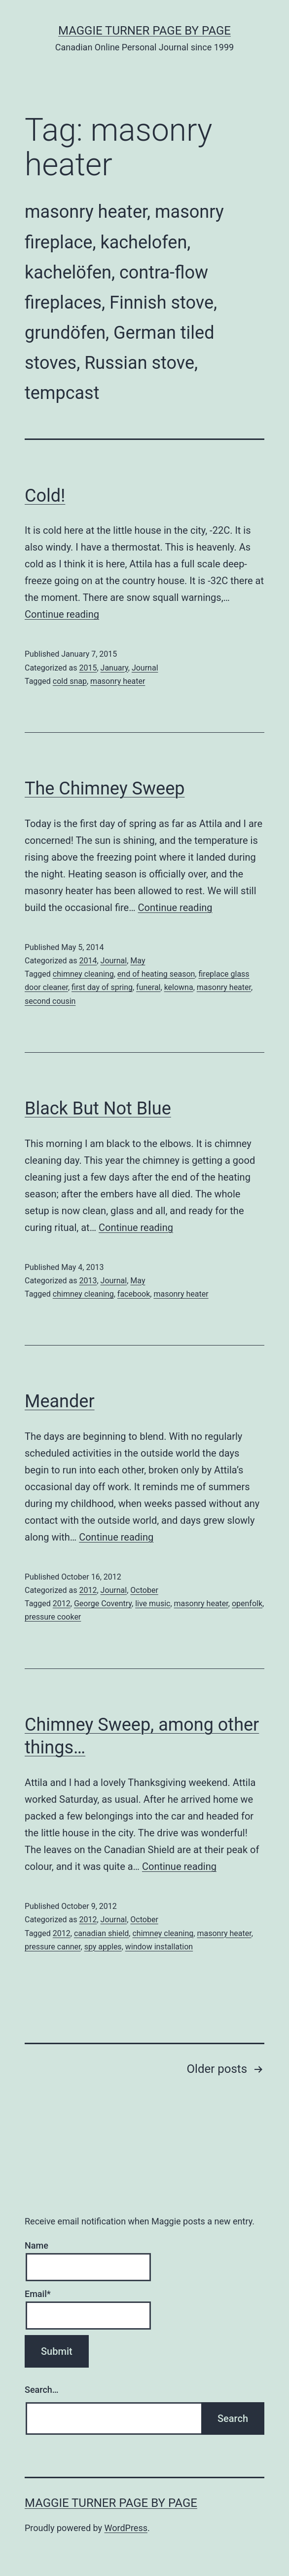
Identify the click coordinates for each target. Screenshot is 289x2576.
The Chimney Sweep (104, 788)
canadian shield (101, 1933)
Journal (145, 668)
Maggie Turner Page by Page (144, 31)
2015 (88, 668)
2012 (88, 1590)
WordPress (126, 2528)
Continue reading (62, 614)
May (137, 960)
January (114, 668)
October (144, 1590)
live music (152, 1603)
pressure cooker (53, 1617)
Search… (42, 2389)
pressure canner (53, 1946)
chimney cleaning (83, 974)
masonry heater (117, 681)
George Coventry (103, 1603)
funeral (148, 987)
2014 (88, 960)
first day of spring (102, 987)
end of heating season (156, 974)
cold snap (70, 681)
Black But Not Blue (98, 1108)
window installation (159, 1946)
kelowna (178, 987)
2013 (88, 1280)
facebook (133, 1294)
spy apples (103, 1946)
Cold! (45, 495)
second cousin (50, 1001)
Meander (60, 1401)
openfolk (247, 1603)
